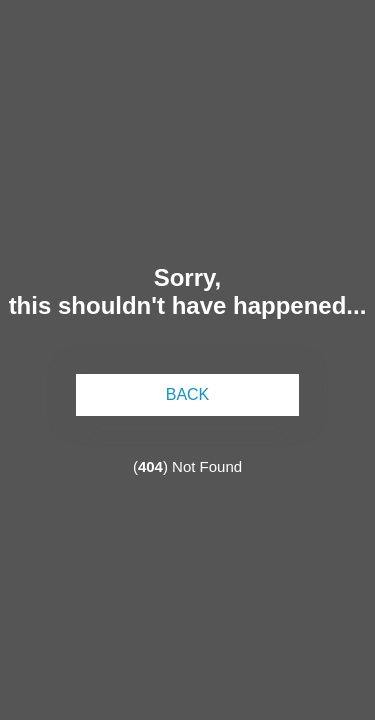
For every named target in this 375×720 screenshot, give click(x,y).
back (188, 394)
